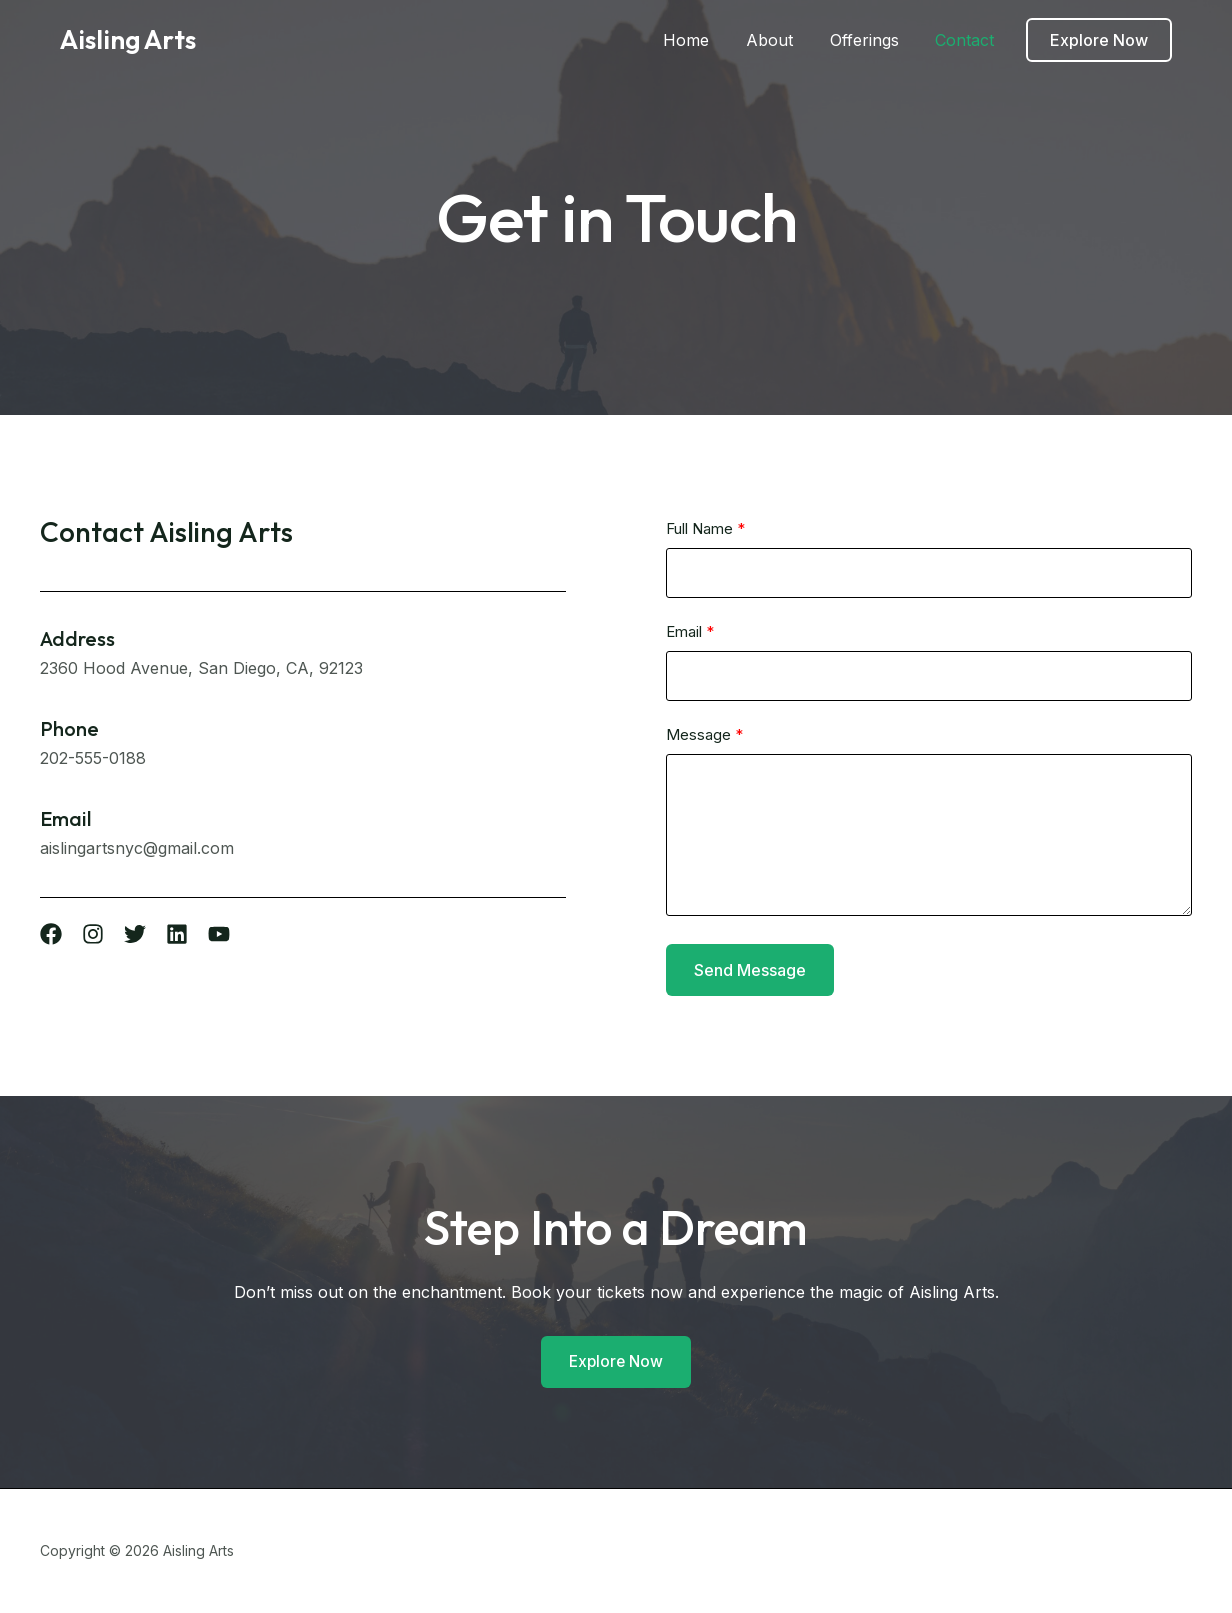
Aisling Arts (128, 39)
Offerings (880, 40)
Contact (976, 40)
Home (712, 40)
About (790, 40)
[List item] (51, 934)
